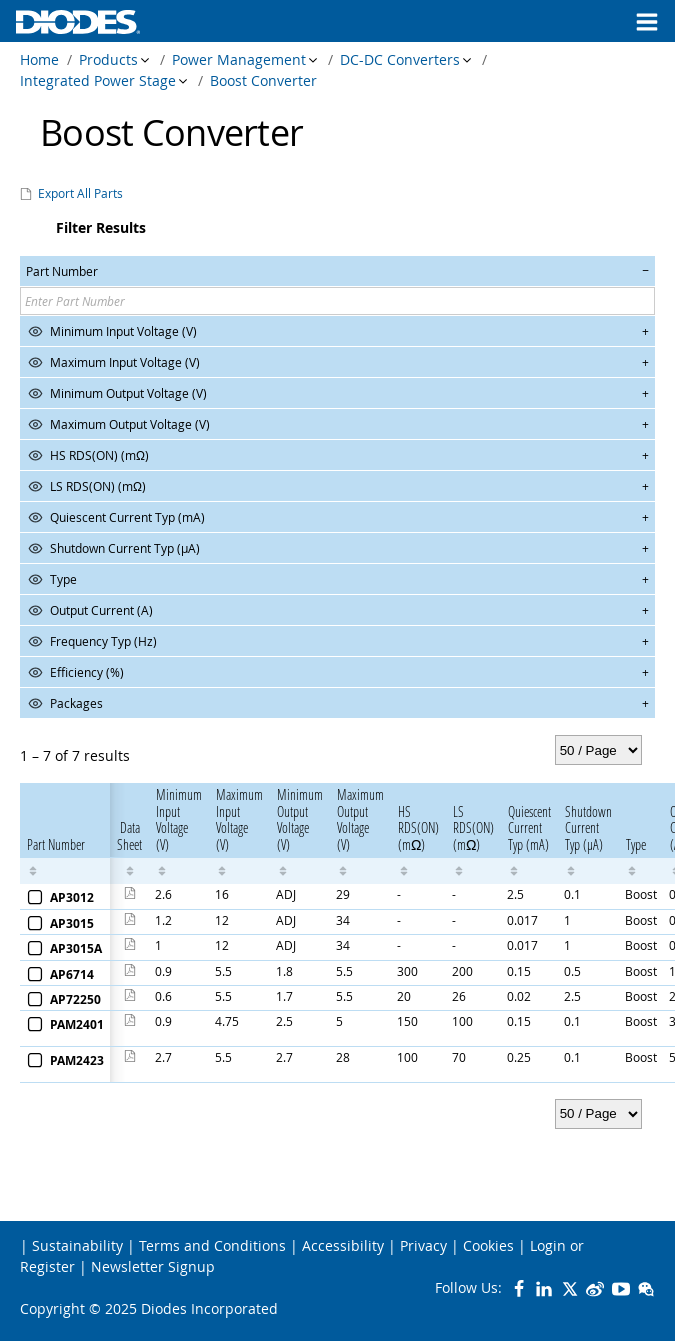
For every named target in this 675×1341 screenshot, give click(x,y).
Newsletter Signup (153, 1266)
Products (108, 59)
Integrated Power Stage (98, 80)
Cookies (488, 1245)
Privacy (423, 1245)
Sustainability (77, 1245)
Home (39, 59)
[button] (337, 271)
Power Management (239, 59)
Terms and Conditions (212, 1245)
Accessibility (343, 1245)
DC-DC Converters (400, 59)
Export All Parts (80, 193)
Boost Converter (263, 80)
